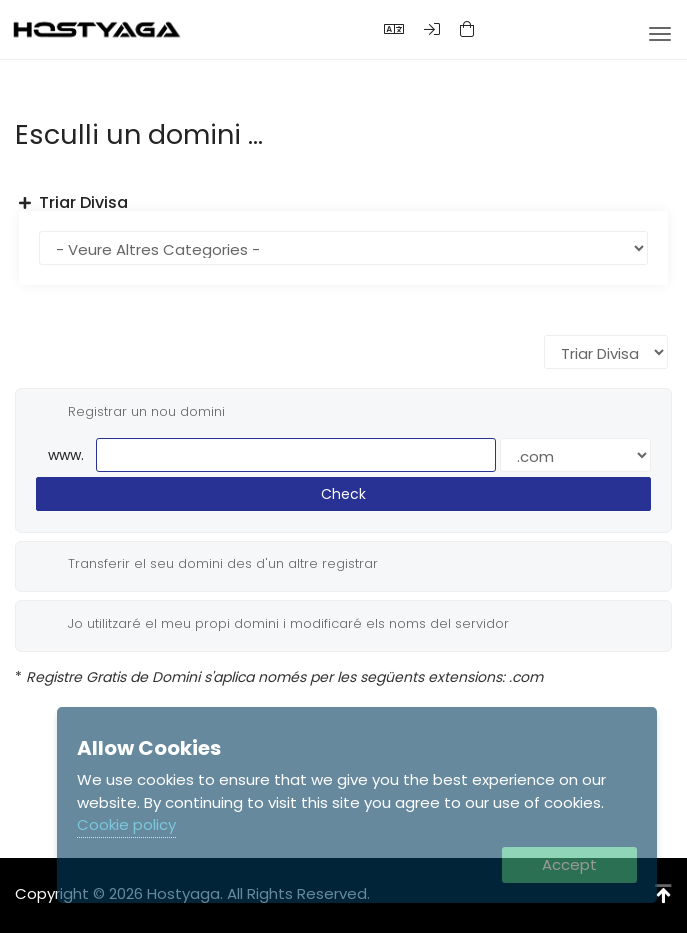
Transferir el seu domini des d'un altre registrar (207, 564)
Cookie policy (126, 824)
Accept (569, 864)
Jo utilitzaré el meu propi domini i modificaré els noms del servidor (272, 624)
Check (343, 494)
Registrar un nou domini (130, 412)
